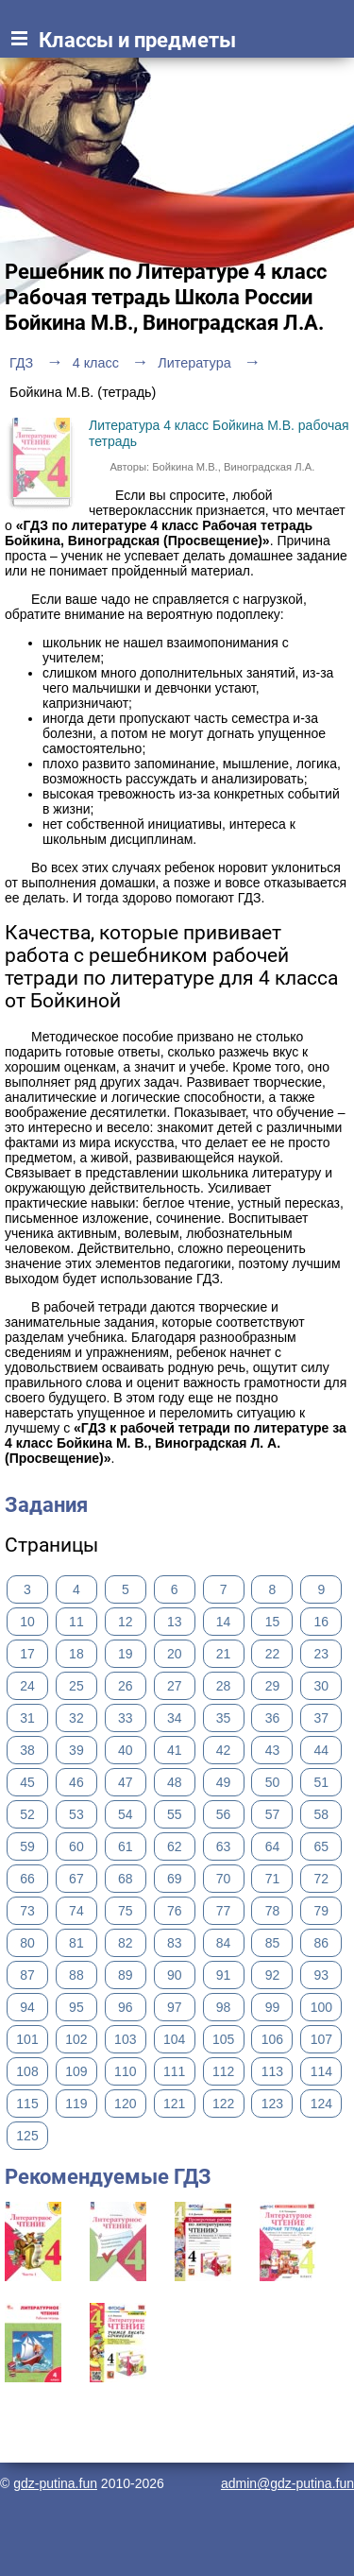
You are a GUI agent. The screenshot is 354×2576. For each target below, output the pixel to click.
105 (223, 2039)
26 (125, 1685)
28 (223, 1685)
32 (76, 1718)
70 (223, 1878)
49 (223, 1782)
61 (125, 1846)
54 (125, 1814)
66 (27, 1878)
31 (27, 1718)
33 (125, 1718)
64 (272, 1846)
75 (125, 1910)
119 (76, 2103)
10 (27, 1621)
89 (125, 1975)
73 (27, 1910)
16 (321, 1621)
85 (272, 1942)
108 (27, 2071)
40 (125, 1750)
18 (76, 1653)
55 (174, 1814)
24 (27, 1685)
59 (27, 1846)
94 (27, 2007)
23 (321, 1653)
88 (76, 1975)
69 (174, 1878)
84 (223, 1942)
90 (174, 1975)
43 (272, 1750)
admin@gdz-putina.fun (287, 2483)
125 (27, 2135)
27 (174, 1685)
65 (321, 1846)
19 (125, 1653)
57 (272, 1814)
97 (174, 2007)
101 (27, 2039)
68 (125, 1878)
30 (321, 1685)
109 (76, 2071)
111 (174, 2071)
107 (321, 2039)
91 (223, 1975)
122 (223, 2103)
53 (76, 1814)
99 (272, 2007)
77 (223, 1910)
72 (321, 1878)
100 (321, 2007)
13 (174, 1621)
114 (321, 2071)
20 (174, 1653)
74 (76, 1910)
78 (272, 1910)
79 (321, 1910)
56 (223, 1814)
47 (125, 1782)
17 (27, 1653)
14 (223, 1621)
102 (76, 2039)
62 (174, 1846)
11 (76, 1621)
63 (223, 1846)
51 (321, 1782)
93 (321, 1975)
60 (76, 1846)
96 (125, 2007)
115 (27, 2103)
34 (174, 1718)
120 (125, 2103)
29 (272, 1685)
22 (272, 1653)
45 (27, 1782)
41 (174, 1750)
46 (76, 1782)
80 (27, 1942)
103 (125, 2039)
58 (321, 1814)
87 (27, 1975)
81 (76, 1942)
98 (223, 2007)
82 (125, 1942)
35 (223, 1718)
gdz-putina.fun (55, 2483)
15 (272, 1621)
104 (174, 2039)
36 (272, 1718)
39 (76, 1750)
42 (223, 1750)
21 (223, 1653)
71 (272, 1878)
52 (27, 1814)
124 (321, 2103)
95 (76, 2007)
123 (272, 2103)
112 (223, 2071)
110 (125, 2071)
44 (321, 1750)
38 (27, 1750)
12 (125, 1621)
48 (174, 1782)
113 (272, 2071)
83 (174, 1942)
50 (272, 1782)
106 (272, 2039)
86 (321, 1942)
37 (321, 1718)
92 (272, 1975)
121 (174, 2103)
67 (76, 1878)
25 (76, 1685)
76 (174, 1910)
